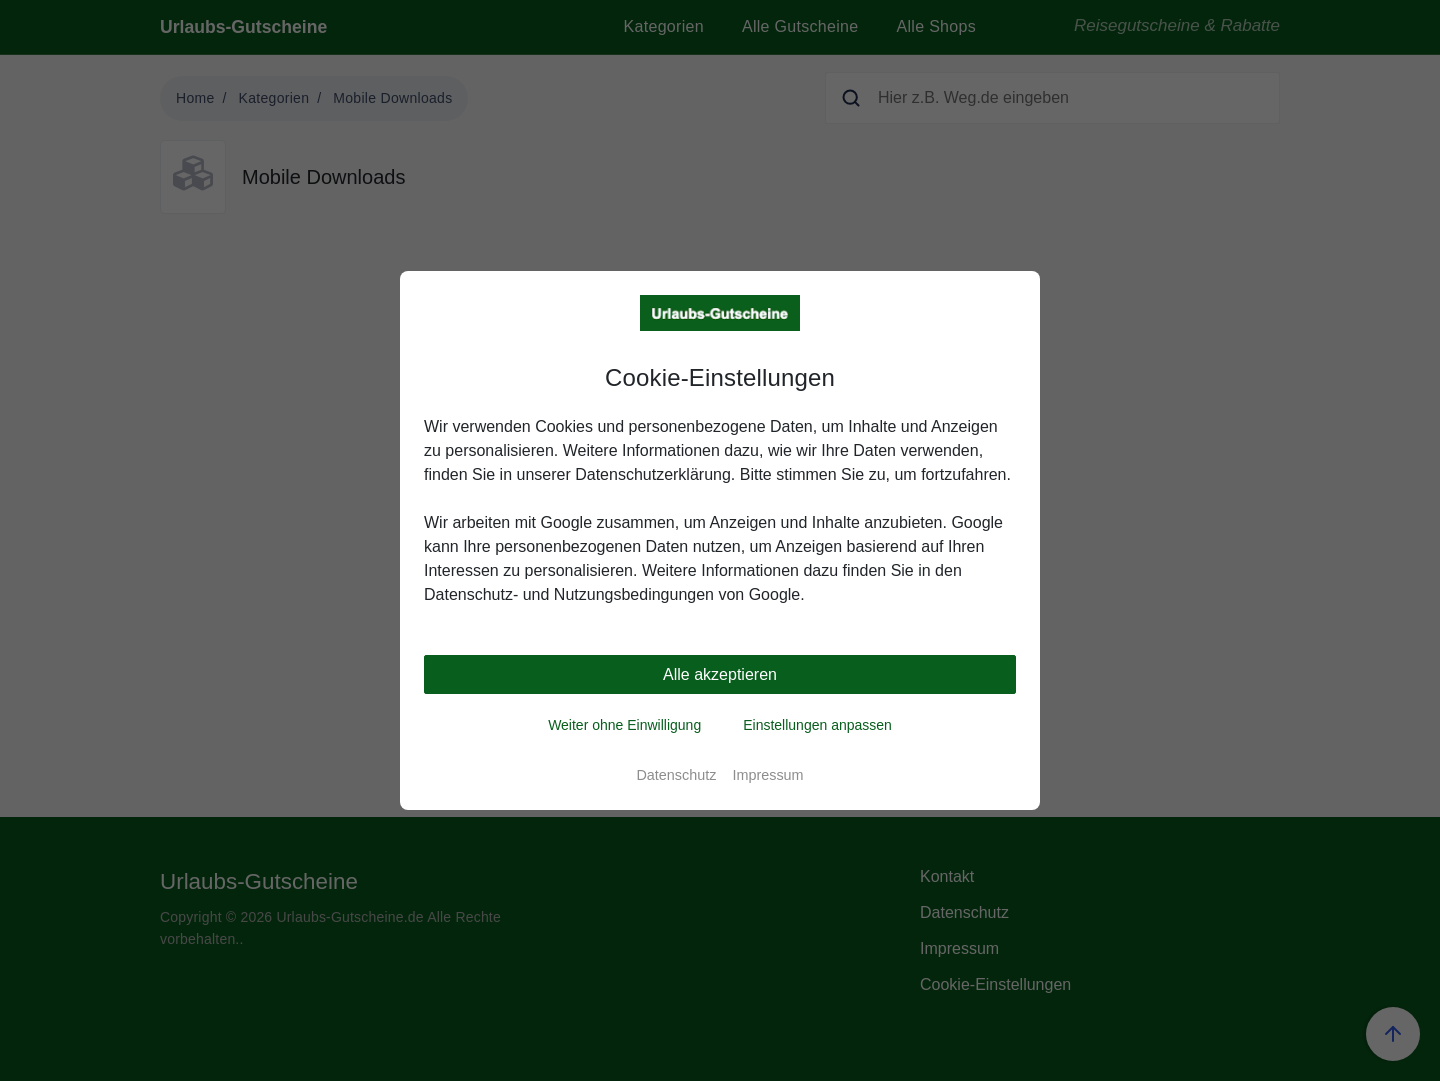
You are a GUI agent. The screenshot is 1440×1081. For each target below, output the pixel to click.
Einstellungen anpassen (817, 725)
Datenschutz (676, 775)
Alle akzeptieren (720, 674)
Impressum (767, 775)
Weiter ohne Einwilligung (624, 725)
